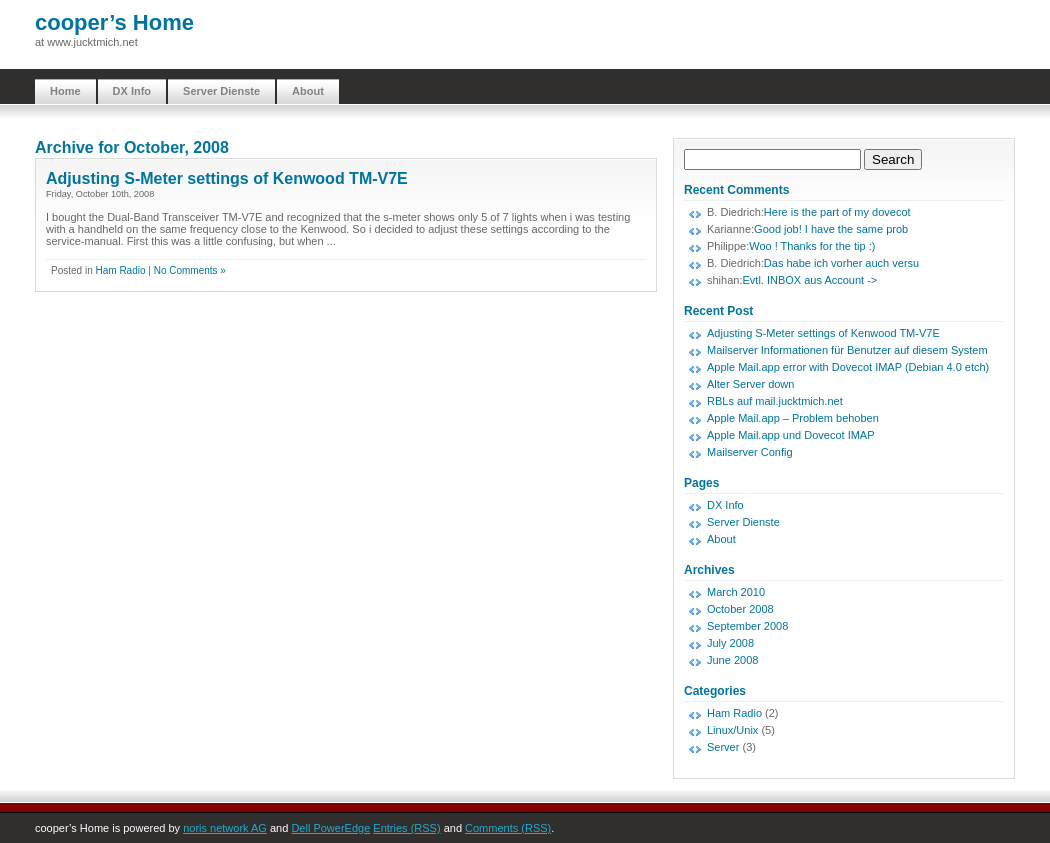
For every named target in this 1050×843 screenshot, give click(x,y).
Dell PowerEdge (330, 828)
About (308, 91)
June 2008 (732, 660)
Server (723, 747)
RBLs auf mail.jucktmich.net (775, 401)
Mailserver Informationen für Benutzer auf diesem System (847, 350)
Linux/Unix (732, 730)
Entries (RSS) (406, 828)
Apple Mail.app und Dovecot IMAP (791, 435)
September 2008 (747, 626)
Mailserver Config (750, 452)
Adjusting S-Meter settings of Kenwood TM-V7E (227, 178)
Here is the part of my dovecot (837, 212)
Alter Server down (750, 384)
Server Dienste (221, 91)
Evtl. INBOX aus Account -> (809, 280)
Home (65, 91)
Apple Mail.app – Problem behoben (793, 418)
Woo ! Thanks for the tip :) (812, 246)
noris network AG (225, 828)
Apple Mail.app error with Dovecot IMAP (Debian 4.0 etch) (848, 367)
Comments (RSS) (508, 828)
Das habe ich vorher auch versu (841, 263)
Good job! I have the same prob (831, 229)
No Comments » (190, 270)
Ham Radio (120, 270)
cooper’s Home (114, 22)
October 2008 (740, 609)
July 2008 (730, 643)
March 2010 (736, 592)
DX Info (132, 91)
